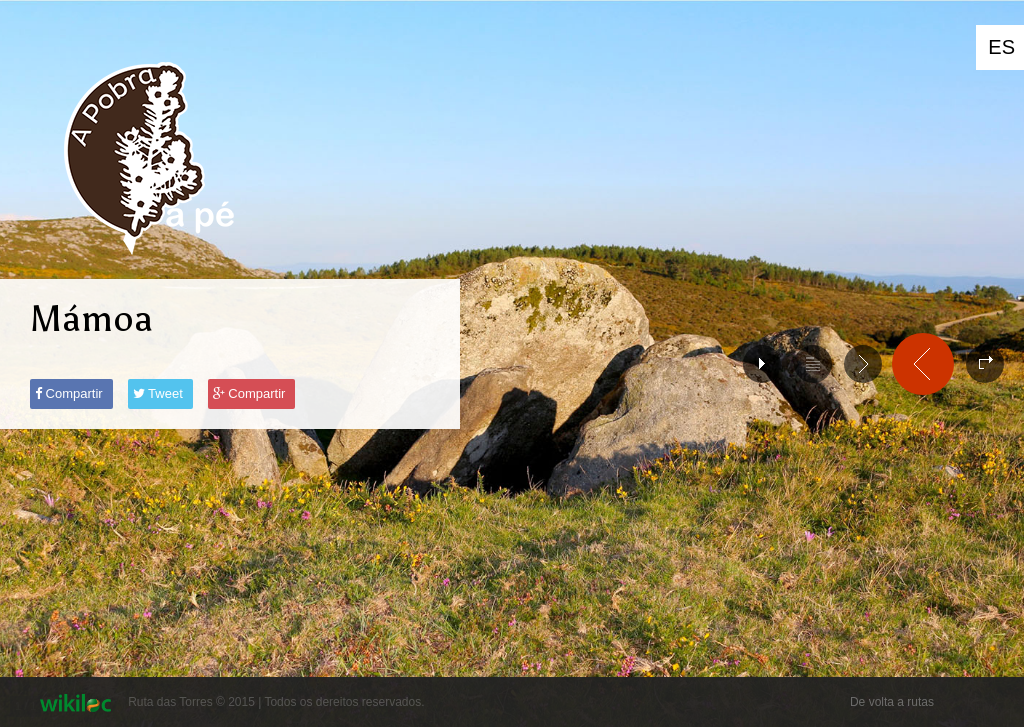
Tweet (158, 393)
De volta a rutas (892, 702)
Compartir (69, 393)
